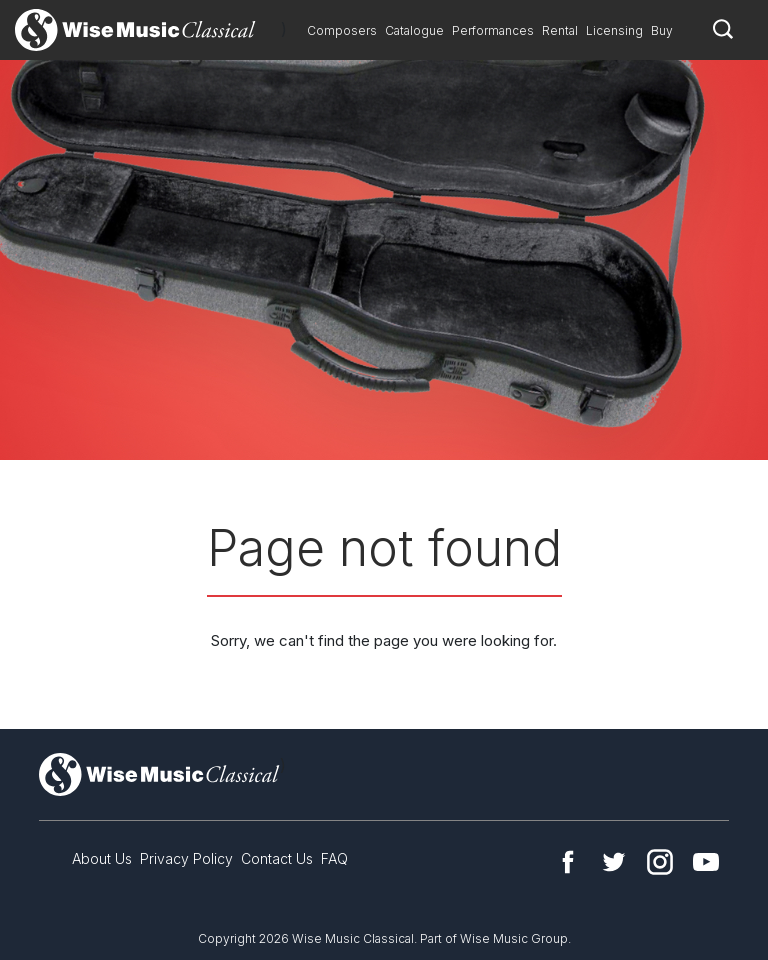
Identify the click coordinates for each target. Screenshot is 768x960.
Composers (342, 30)
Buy (662, 30)
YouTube (706, 862)
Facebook (568, 862)
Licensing (614, 30)
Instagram (660, 862)
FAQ (334, 858)
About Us (102, 858)
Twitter (614, 862)
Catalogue (414, 30)
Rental (560, 30)
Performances (493, 30)
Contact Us (277, 858)
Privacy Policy (186, 858)
